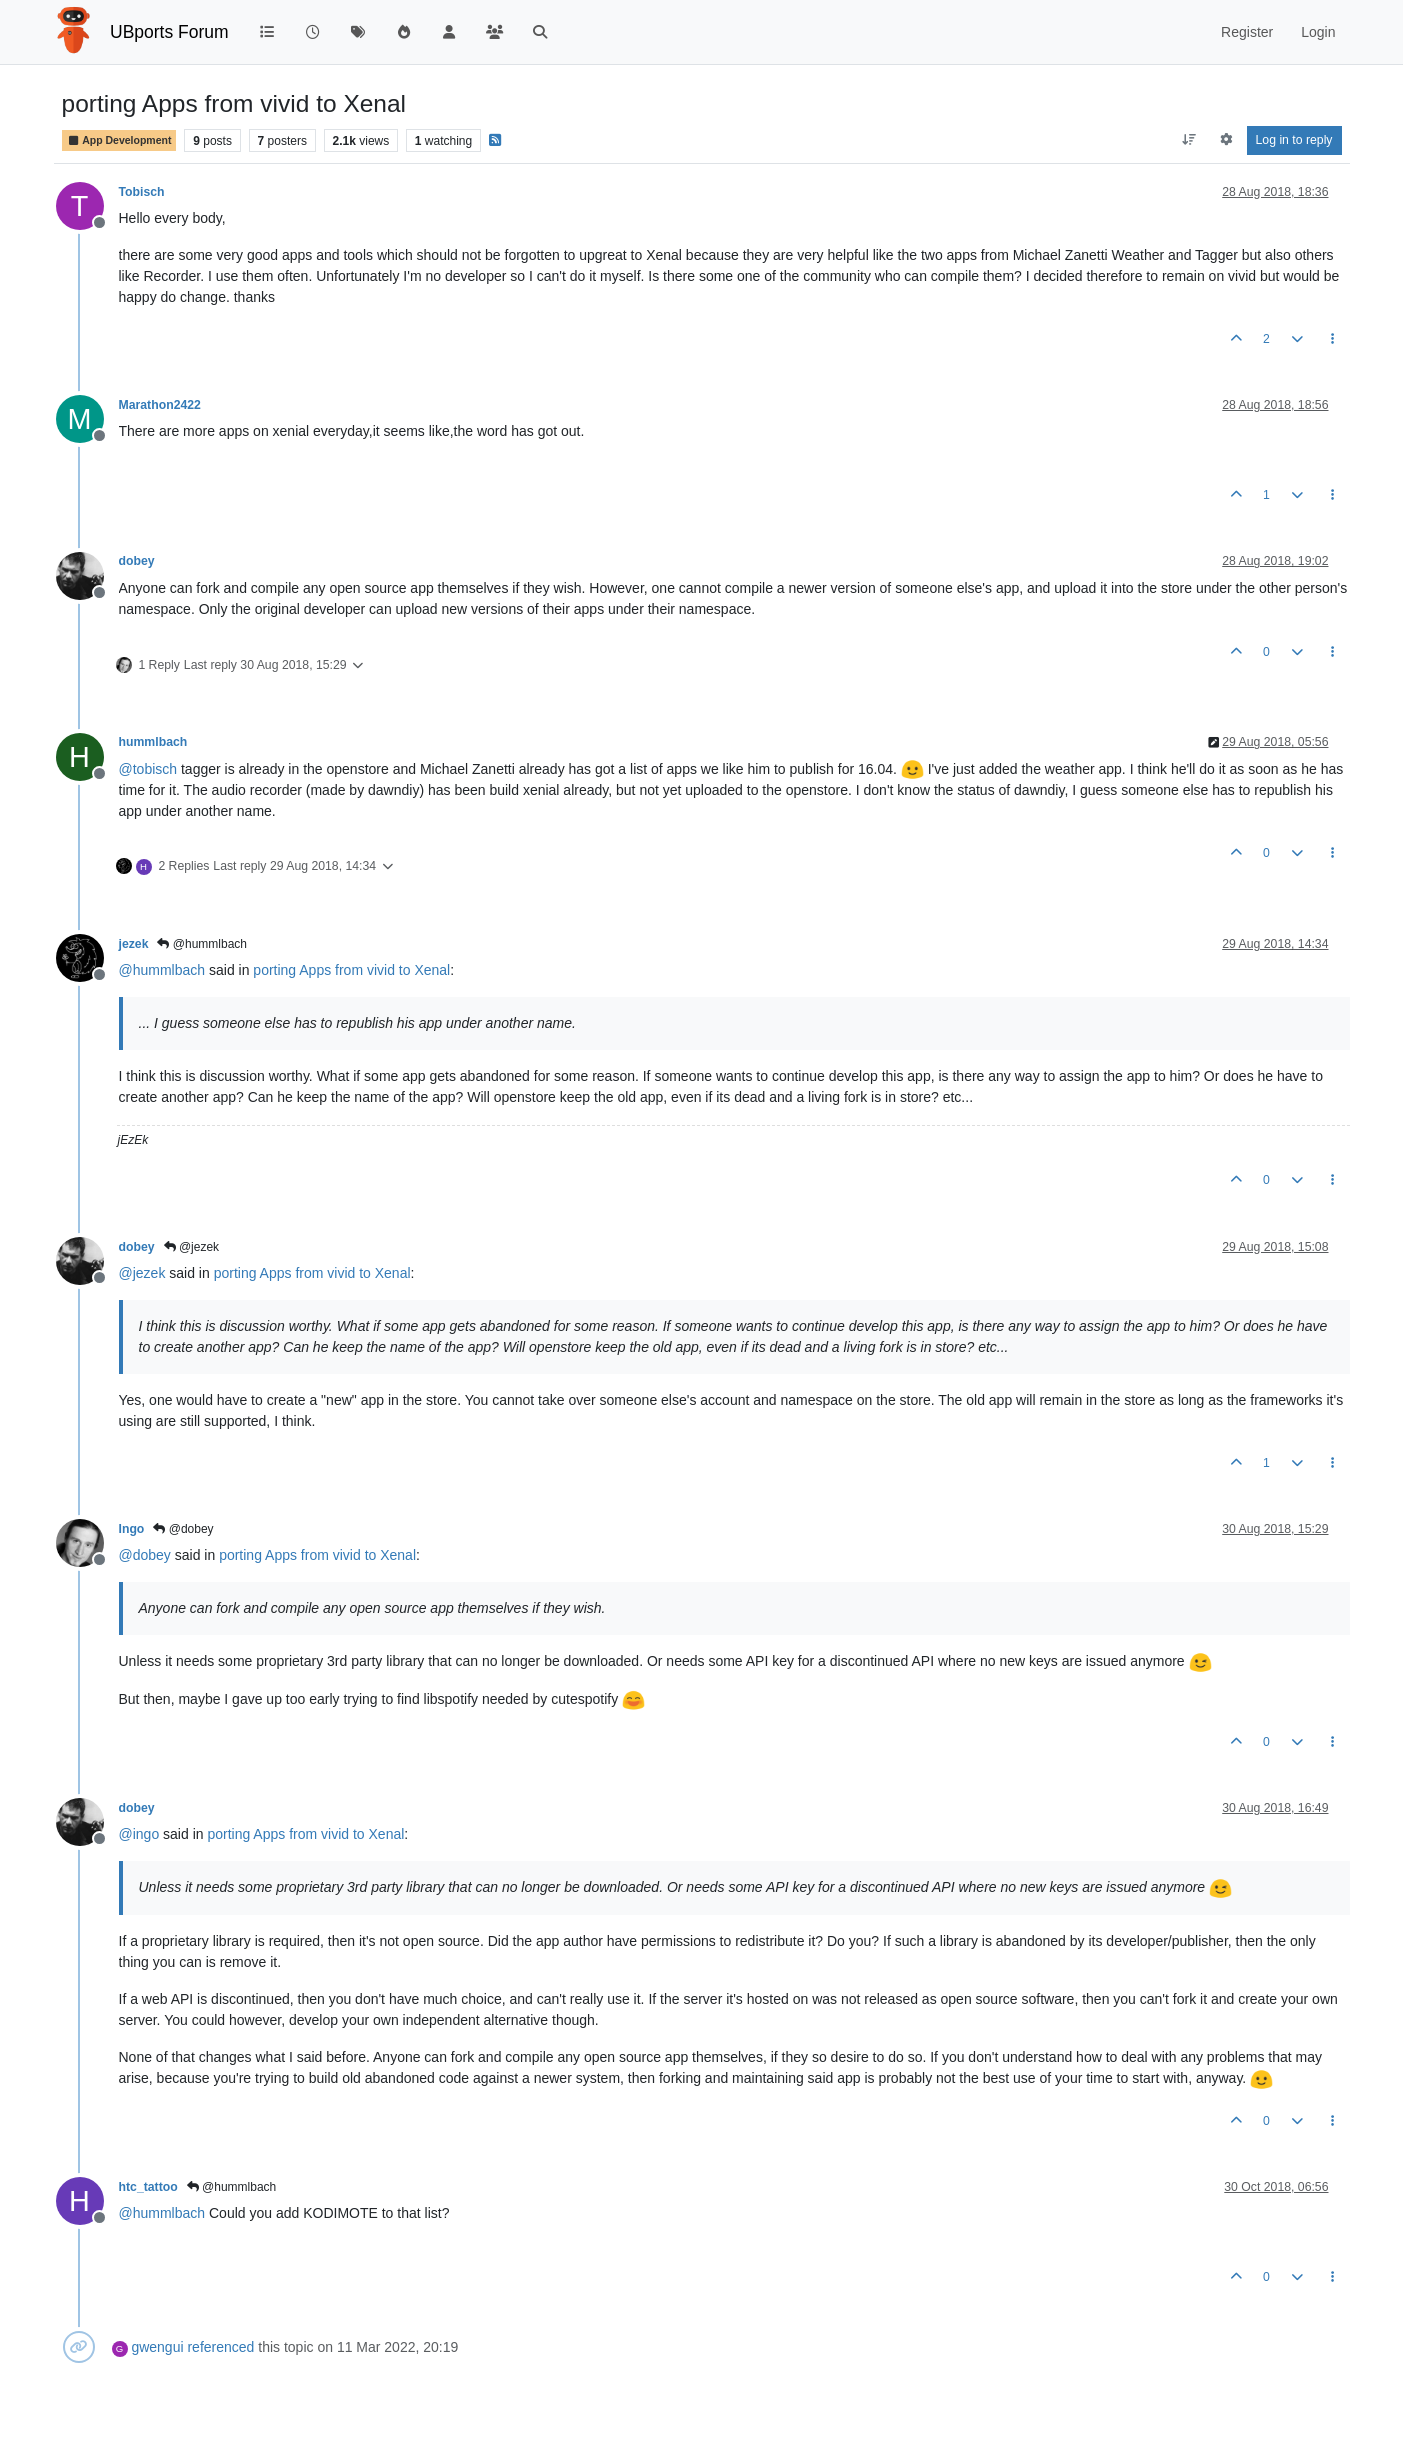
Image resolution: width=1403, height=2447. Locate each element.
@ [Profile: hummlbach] (162, 970)
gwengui (157, 2347)
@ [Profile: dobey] (145, 1555)
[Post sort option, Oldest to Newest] (1188, 140)
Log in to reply (1294, 140)
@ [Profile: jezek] (142, 1273)
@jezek (192, 1247)
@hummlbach (202, 944)
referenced (220, 2347)
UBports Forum (169, 32)
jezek (134, 944)
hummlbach (153, 742)
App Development (119, 140)
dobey (137, 561)
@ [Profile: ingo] (139, 1834)
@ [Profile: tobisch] (148, 769)
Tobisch (142, 192)
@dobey (183, 1529)
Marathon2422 (160, 405)
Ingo (132, 1529)
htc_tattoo (148, 2187)
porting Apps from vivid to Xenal (351, 970)
